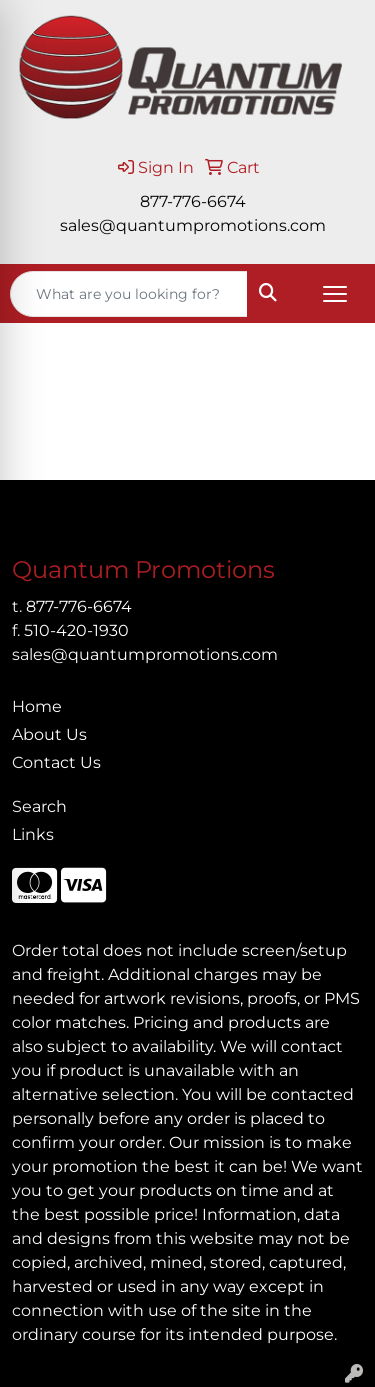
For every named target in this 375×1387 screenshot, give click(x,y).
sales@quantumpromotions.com (193, 225)
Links (33, 834)
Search (39, 806)
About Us (49, 734)
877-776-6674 (193, 201)
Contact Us (56, 762)
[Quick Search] (129, 294)
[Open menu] (335, 294)
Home (37, 706)
